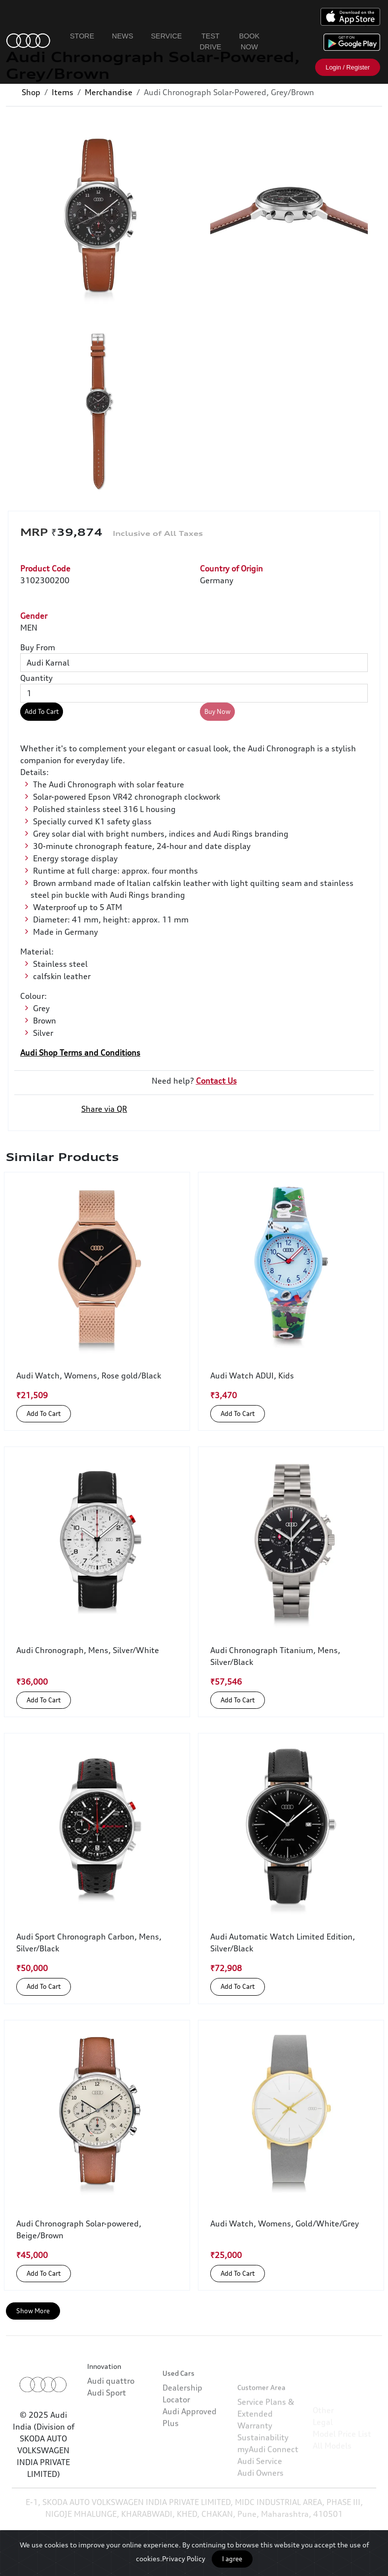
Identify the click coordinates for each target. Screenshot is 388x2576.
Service (166, 36)
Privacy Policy (183, 2558)
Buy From (37, 647)
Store (82, 36)
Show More (33, 2311)
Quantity (36, 678)
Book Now (249, 41)
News (122, 36)
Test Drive (210, 41)
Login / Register (347, 67)
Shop (31, 92)
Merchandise (108, 92)
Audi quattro (110, 2412)
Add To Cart (42, 711)
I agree (232, 2559)
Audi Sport (106, 2424)
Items (62, 92)
